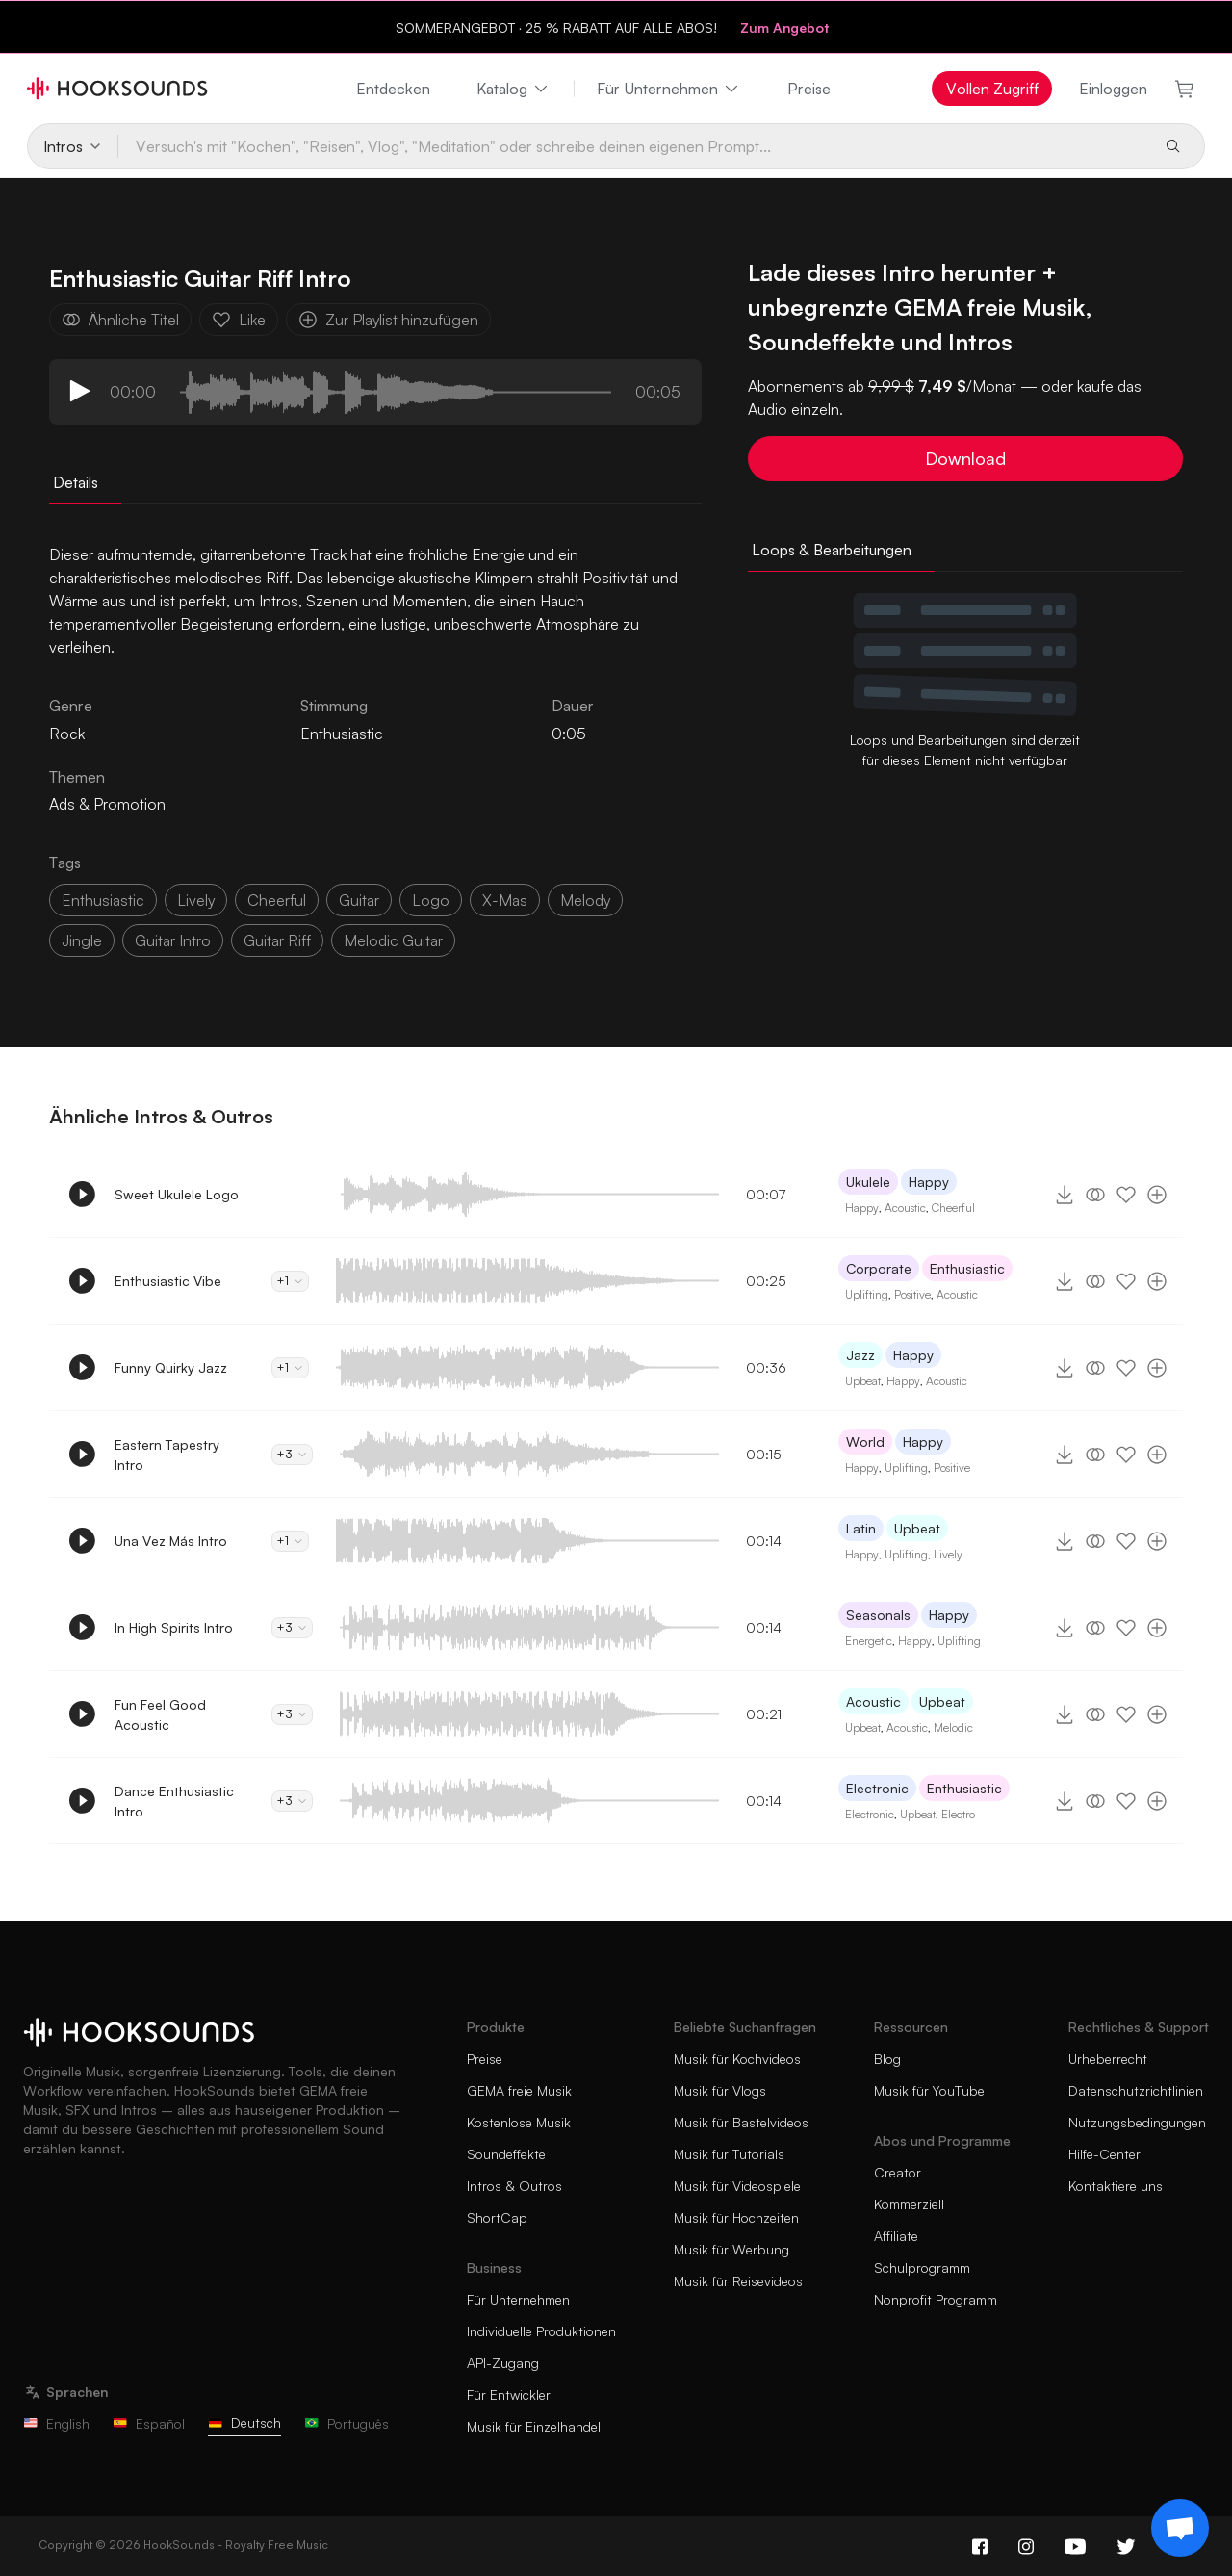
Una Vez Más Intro (171, 1541)
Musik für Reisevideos (738, 2281)
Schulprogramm (922, 2267)
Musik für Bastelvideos (741, 2122)
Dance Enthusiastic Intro (174, 1801)
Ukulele (868, 1181)
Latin (861, 1528)
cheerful (276, 900)
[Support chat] (1180, 2528)
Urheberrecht (1107, 2058)
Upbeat (863, 1381)
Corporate (878, 1268)
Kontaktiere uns (1115, 2185)
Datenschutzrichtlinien (1135, 2090)
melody (585, 900)
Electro (958, 1814)
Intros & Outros (514, 2185)
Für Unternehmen (669, 88)
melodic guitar (393, 940)
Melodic (953, 1727)
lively (196, 900)
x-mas (504, 900)
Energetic (868, 1641)
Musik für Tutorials (729, 2154)
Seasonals (878, 1615)
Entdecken (393, 88)
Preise (809, 88)
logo (430, 900)
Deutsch (244, 2422)
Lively (948, 1554)
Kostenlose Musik (519, 2122)
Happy (929, 1181)
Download (965, 458)
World (865, 1441)
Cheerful (953, 1207)
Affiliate (896, 2236)
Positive (912, 1294)
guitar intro (173, 940)
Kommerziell (909, 2204)
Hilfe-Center (1104, 2154)
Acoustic (905, 1207)
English (56, 2423)
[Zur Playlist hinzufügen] (1157, 1194)
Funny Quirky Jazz (171, 1367)
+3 (292, 1454)
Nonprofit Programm (935, 2299)
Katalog (513, 88)
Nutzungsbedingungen (1137, 2122)
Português (346, 2423)
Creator (897, 2172)
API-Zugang (503, 2363)
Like (239, 319)
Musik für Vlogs (720, 2090)
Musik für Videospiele (737, 2185)
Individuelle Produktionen (541, 2331)
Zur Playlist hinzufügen (388, 319)
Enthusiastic (341, 733)
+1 (290, 1281)
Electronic (877, 1788)
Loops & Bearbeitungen (831, 549)
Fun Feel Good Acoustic (160, 1714)
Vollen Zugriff (992, 88)
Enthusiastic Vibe (168, 1281)
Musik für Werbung (731, 2249)
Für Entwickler (509, 2394)
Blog (887, 2058)
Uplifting (866, 1294)
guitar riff (277, 940)
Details (75, 482)
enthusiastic (103, 900)
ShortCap (497, 2217)
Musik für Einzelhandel (534, 2426)
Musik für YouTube (929, 2090)
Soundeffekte (506, 2154)
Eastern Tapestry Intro (167, 1454)
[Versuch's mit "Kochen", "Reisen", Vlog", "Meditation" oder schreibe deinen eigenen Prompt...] (633, 146)
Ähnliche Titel (120, 319)
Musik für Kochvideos (737, 2058)
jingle (82, 940)
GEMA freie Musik (519, 2090)
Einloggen (1113, 88)
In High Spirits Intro (174, 1627)
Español (149, 2423)
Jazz (860, 1355)
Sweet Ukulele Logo (177, 1194)
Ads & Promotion (107, 803)
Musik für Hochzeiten (736, 2217)
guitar (359, 900)
